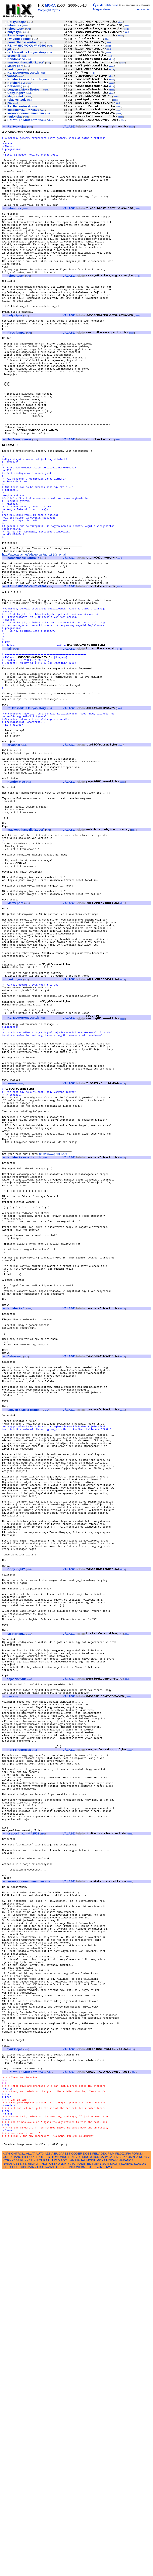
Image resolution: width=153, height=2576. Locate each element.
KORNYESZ (11, 2564)
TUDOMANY (27, 2571)
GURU (7, 2561)
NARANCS (126, 2564)
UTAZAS (48, 2571)
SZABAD (127, 2568)
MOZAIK (112, 2564)
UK (39, 2571)
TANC (7, 2571)
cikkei (120, 22)
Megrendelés (102, 9)
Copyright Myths (49, 10)
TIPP (15, 2571)
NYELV (30, 2568)
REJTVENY (93, 2568)
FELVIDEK (99, 2558)
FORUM (137, 2558)
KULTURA (40, 2564)
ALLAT (30, 2558)
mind (30, 22)
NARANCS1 (11, 2568)
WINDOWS (104, 2571)
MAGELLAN (66, 2564)
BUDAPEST (62, 2558)
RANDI (80, 2568)
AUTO (40, 2558)
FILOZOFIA (123, 2558)
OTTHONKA (57, 2568)
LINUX (52, 2564)
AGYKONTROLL (14, 2558)
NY (22, 2568)
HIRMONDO (59, 2561)
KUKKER (26, 2564)
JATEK (113, 2561)
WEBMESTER (86, 2571)
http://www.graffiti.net (53, 1356)
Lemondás (142, 9)
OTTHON (42, 2568)
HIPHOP (28, 2561)
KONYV (144, 2561)
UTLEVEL (61, 2571)
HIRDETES (42, 2561)
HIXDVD (74, 2561)
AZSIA (49, 2558)
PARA (71, 2568)
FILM (111, 2558)
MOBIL (91, 2564)
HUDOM (86, 2561)
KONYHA (132, 2561)
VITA (72, 2571)
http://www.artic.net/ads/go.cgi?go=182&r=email (34, 640)
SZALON (140, 2568)
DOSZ (87, 2558)
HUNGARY (100, 2561)
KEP (122, 2561)
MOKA (50, 5)
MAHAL (80, 2564)
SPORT (115, 2568)
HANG (17, 2561)
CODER (76, 2558)
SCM (105, 2568)
